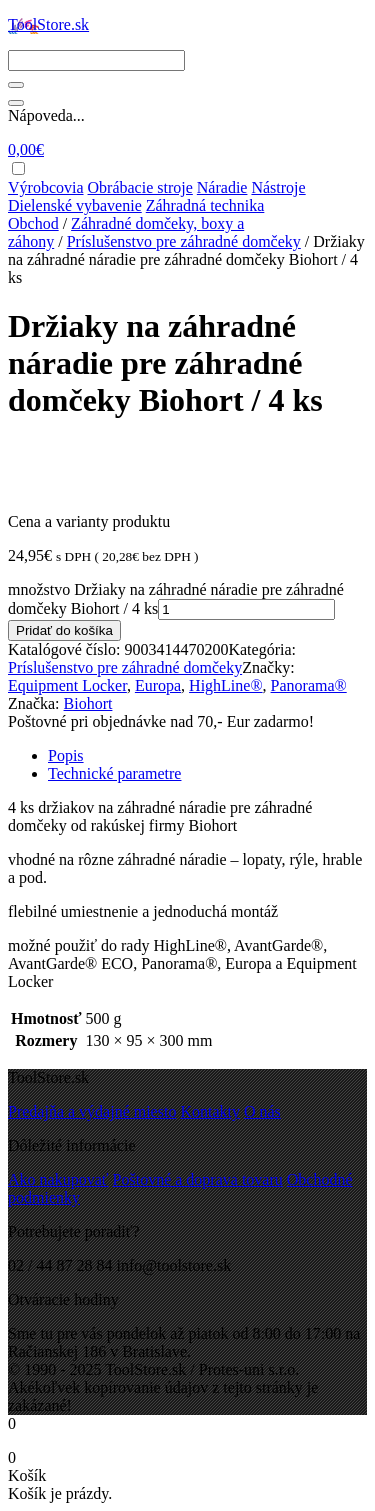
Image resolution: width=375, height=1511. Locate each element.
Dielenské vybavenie (75, 205)
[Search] (96, 60)
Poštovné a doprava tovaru (198, 1179)
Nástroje (278, 187)
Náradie (222, 187)
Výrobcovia (46, 187)
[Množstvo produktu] (246, 609)
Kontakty (210, 1111)
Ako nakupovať (58, 1179)
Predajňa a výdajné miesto (92, 1111)
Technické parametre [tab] (114, 773)
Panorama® (309, 685)
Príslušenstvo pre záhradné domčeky (184, 241)
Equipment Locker (67, 685)
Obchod (33, 223)
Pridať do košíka (64, 630)
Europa (158, 685)
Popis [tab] (66, 755)
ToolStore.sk (48, 24)
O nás (262, 1111)
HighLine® (225, 685)
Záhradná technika (205, 205)
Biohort (88, 703)
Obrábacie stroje (140, 187)
